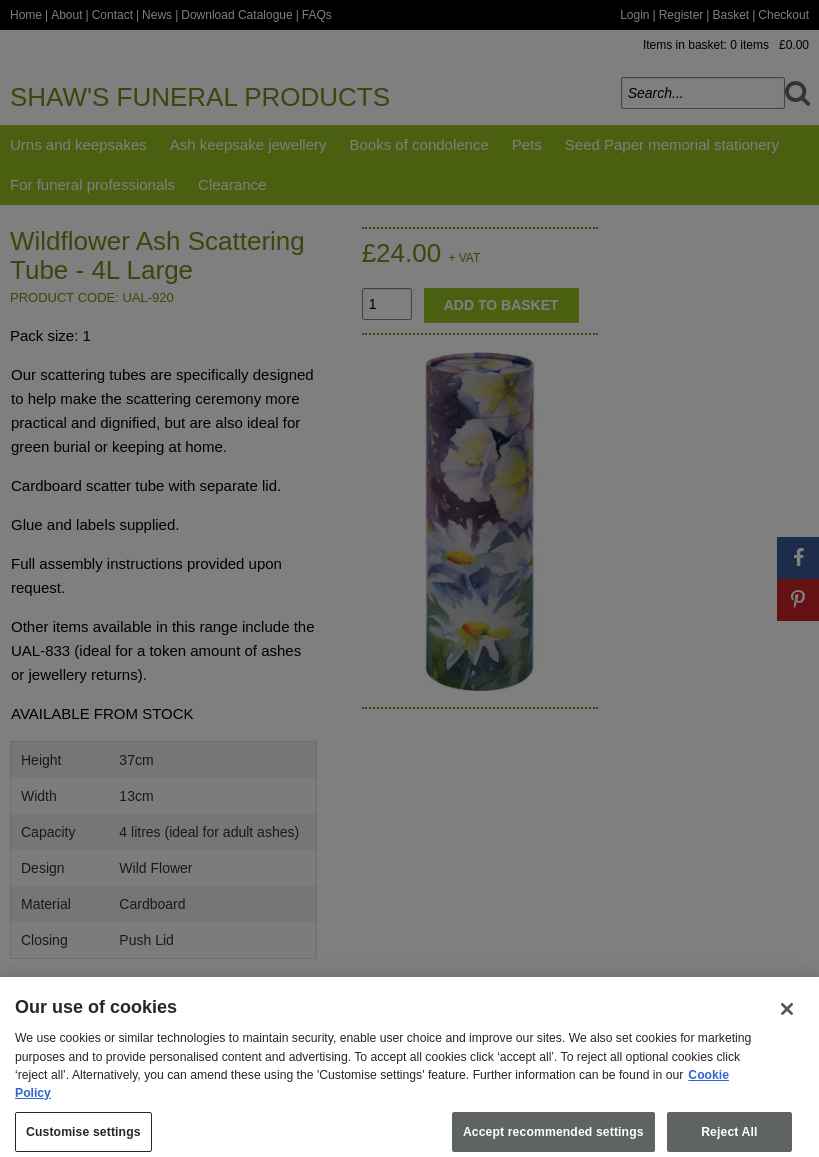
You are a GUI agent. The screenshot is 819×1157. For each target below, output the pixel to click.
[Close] (787, 1020)
